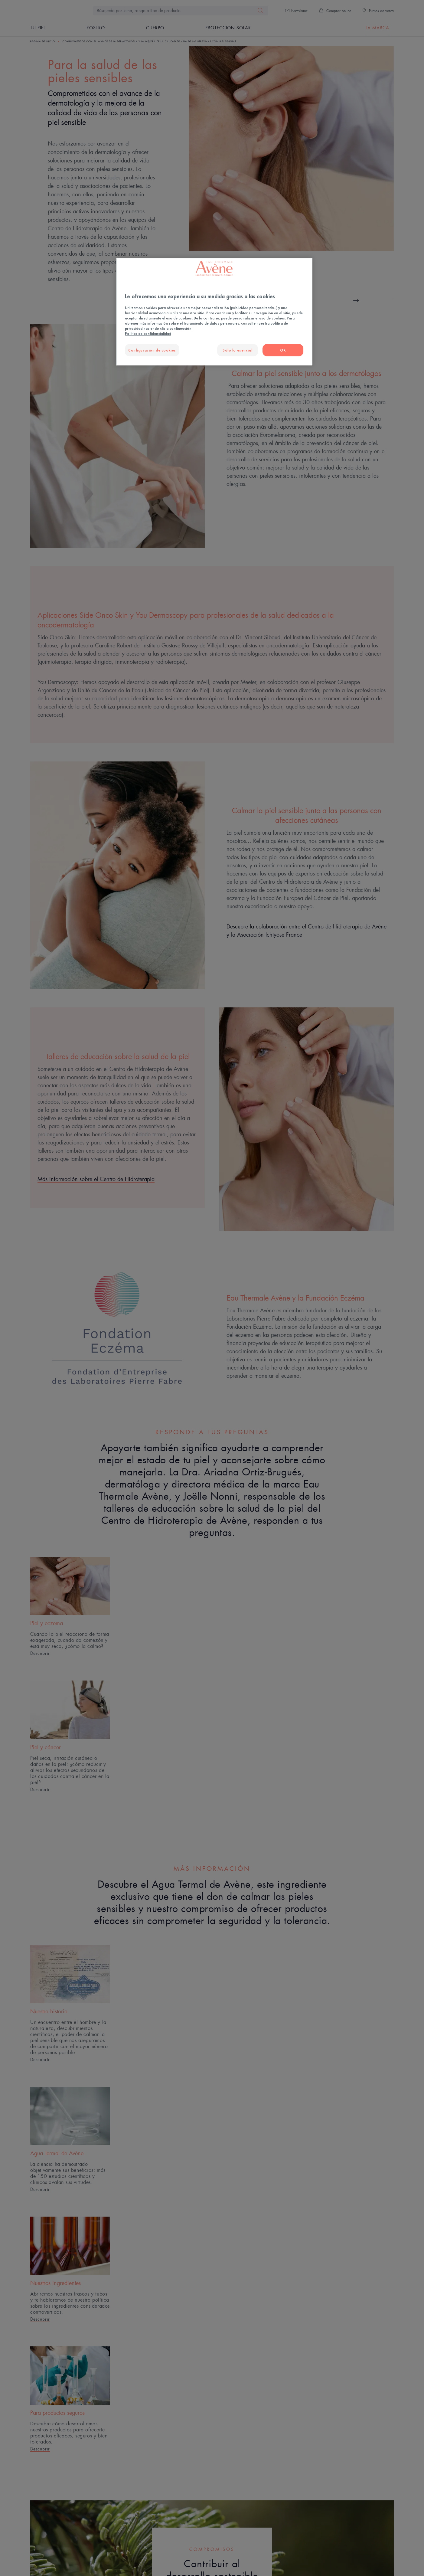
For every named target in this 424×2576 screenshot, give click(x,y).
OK (282, 350)
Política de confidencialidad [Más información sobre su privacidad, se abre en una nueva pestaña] (148, 333)
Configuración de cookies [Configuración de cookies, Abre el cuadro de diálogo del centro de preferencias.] (152, 350)
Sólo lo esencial (237, 350)
